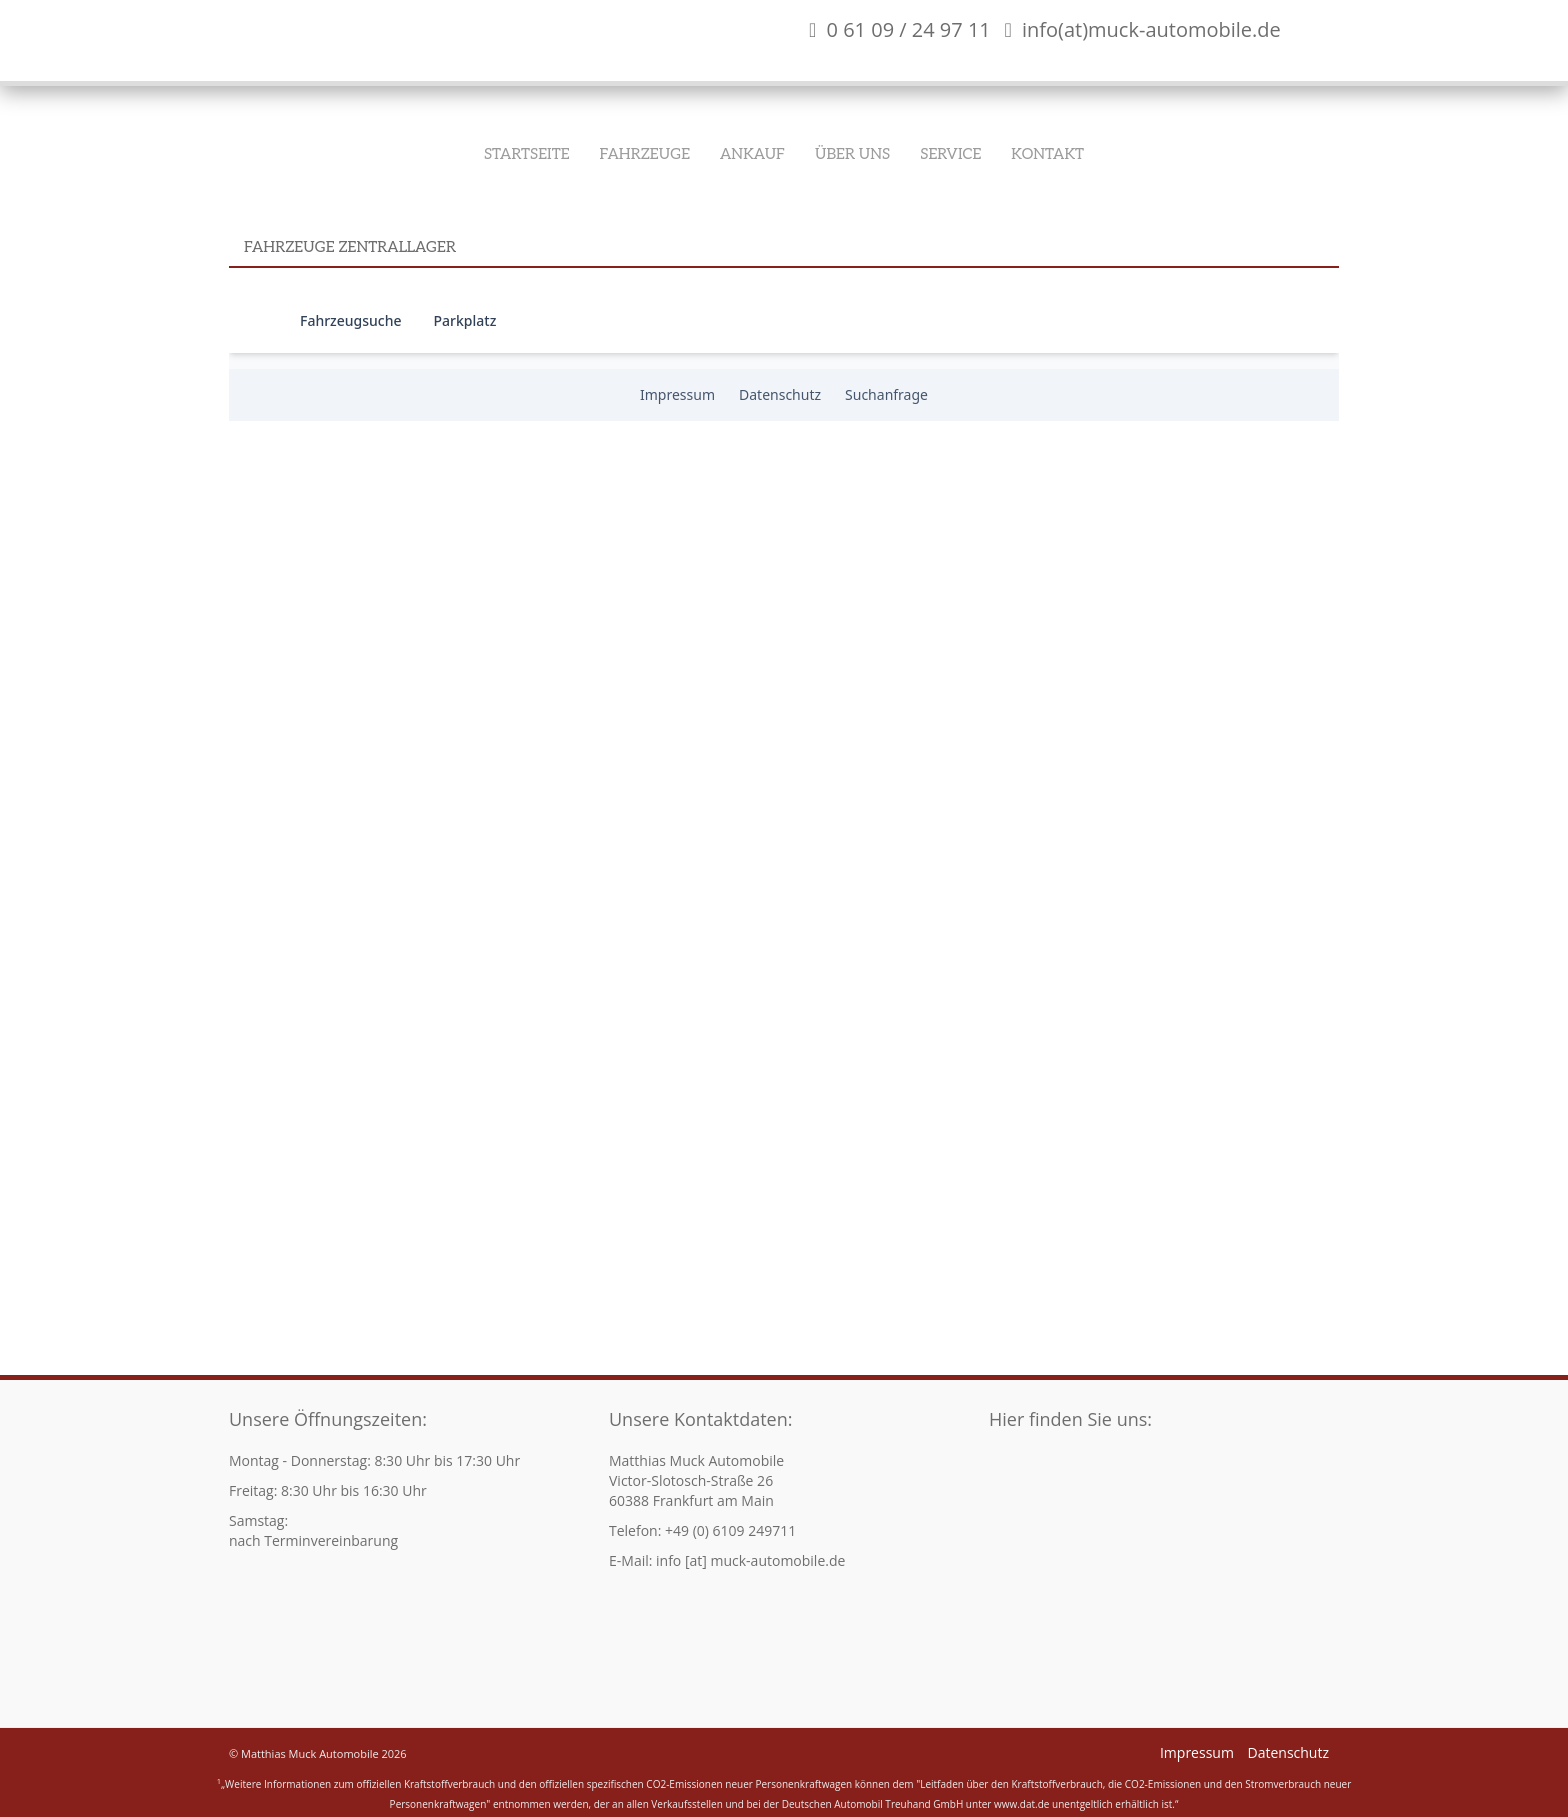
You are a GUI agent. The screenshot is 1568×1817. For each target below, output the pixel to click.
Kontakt (1047, 154)
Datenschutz (1288, 1752)
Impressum (1197, 1752)
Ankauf (752, 154)
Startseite (527, 154)
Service (950, 154)
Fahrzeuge (644, 154)
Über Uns (852, 154)
